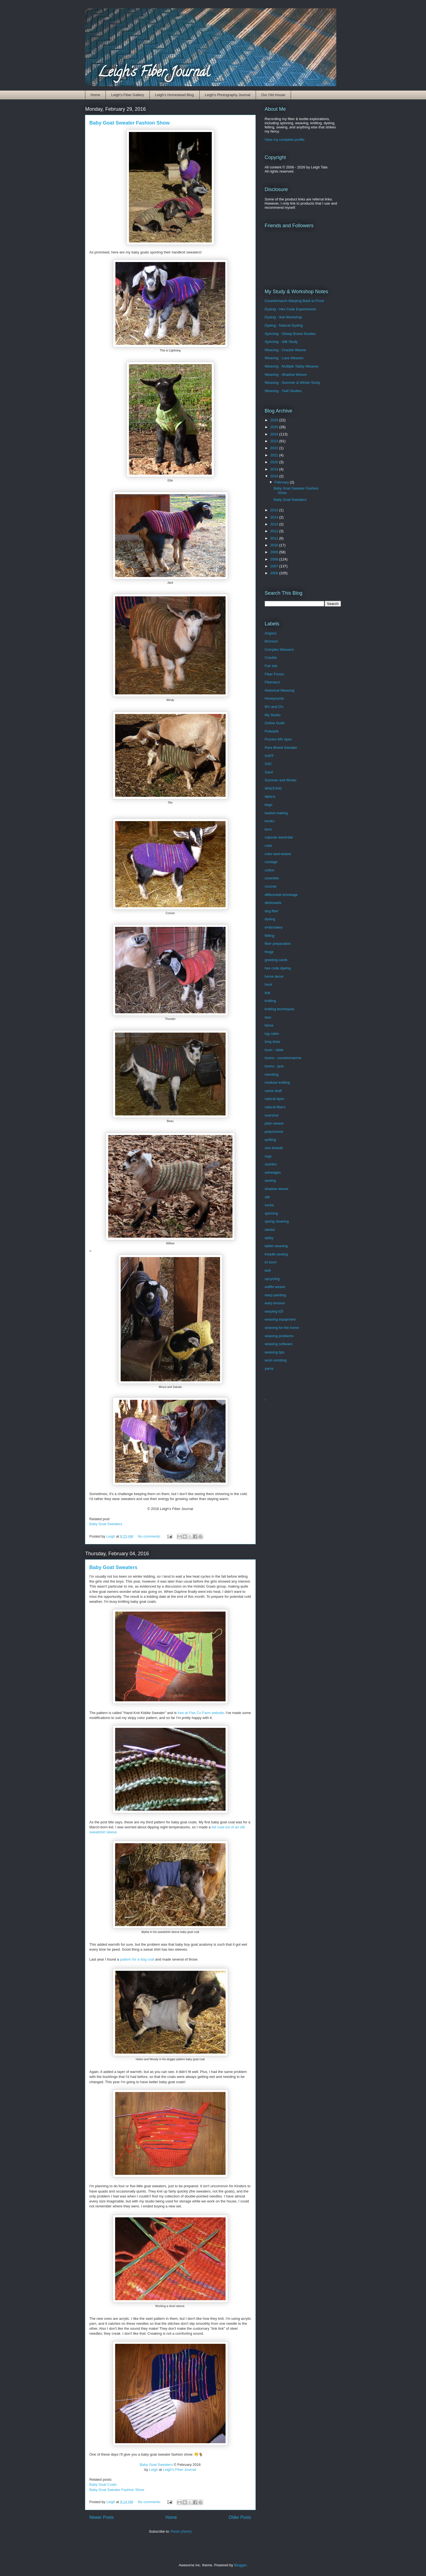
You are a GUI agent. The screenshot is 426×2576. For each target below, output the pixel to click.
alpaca (270, 796)
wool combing (276, 1360)
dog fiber (272, 911)
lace (268, 1017)
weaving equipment (280, 1319)
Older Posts (240, 2517)
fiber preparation (278, 943)
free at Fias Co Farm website (201, 1713)
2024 (274, 434)
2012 (274, 531)
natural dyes (274, 1099)
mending (272, 1074)
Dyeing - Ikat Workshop (283, 317)
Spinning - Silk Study (281, 342)
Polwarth (272, 731)
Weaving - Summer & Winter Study (292, 382)
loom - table (274, 1050)
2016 (274, 476)
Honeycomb (274, 698)
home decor (274, 976)
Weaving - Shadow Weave (286, 374)
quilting (270, 1140)
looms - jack (274, 1066)
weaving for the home (282, 1328)
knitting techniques (280, 1009)
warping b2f (274, 1311)
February (282, 482)
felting (269, 935)
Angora (270, 633)
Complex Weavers (279, 649)
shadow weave (277, 1189)
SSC (268, 764)
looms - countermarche (283, 1058)
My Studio (273, 715)
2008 (274, 559)
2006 (274, 573)
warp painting (275, 1295)
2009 (274, 552)
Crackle (271, 657)
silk (267, 1197)
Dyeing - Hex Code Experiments (290, 309)
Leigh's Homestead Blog (174, 95)
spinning (271, 1213)
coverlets (272, 878)
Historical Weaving (279, 690)
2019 (274, 469)
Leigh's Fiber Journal (153, 73)
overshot (272, 1115)
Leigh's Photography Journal (227, 95)
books (269, 821)
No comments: (150, 1536)
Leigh (153, 2469)
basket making (276, 813)
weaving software (278, 1344)
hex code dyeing (278, 968)
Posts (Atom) (181, 2531)
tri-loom (271, 1262)
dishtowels (273, 903)
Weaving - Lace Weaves (284, 358)
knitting (270, 1001)
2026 (274, 420)
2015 (274, 510)
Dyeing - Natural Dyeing (284, 325)
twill (268, 1270)
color (268, 845)
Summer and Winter (281, 780)
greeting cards (276, 960)
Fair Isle (271, 666)
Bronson (271, 641)
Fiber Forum (274, 674)
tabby (269, 1238)
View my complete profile (285, 139)
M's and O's (274, 707)
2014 (274, 517)
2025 (274, 427)
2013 (274, 524)
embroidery (274, 927)
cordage (271, 862)
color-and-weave (278, 854)
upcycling (272, 1279)
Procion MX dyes (278, 739)
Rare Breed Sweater (281, 747)
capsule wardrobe (279, 837)
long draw (272, 1042)
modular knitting (277, 1082)
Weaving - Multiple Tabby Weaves (292, 366)
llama (269, 1025)
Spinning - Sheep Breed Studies (290, 334)
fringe (269, 952)
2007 (274, 566)
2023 (274, 441)
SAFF (269, 756)
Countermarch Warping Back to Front (294, 301)
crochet (271, 886)
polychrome (274, 1132)
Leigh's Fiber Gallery (127, 95)
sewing (270, 1180)
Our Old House (273, 95)
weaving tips (275, 1352)
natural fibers (275, 1107)
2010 (274, 545)
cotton (269, 870)
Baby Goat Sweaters (105, 1524)
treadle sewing (276, 1254)
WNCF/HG (273, 788)
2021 (274, 455)
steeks (270, 1230)
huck (268, 984)
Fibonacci (272, 682)
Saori (269, 772)
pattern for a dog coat (137, 1959)
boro (268, 829)
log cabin (272, 1034)
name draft (273, 1091)
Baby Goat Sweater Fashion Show (129, 123)
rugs (268, 1156)
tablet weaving (276, 1246)
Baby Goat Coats (103, 2484)
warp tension (275, 1303)
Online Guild (275, 723)
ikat (267, 993)
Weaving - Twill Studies (283, 391)
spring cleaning (277, 1221)
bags (268, 805)
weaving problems (279, 1336)
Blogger (240, 2565)
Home (95, 95)
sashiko (271, 1164)
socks (269, 1205)
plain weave (274, 1123)
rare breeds (274, 1148)
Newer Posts (101, 2517)
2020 (274, 462)
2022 (274, 448)
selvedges (273, 1172)
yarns (269, 1368)
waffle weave (275, 1287)
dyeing (270, 919)
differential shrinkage (281, 895)
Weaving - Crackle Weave (285, 350)
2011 (274, 538)
